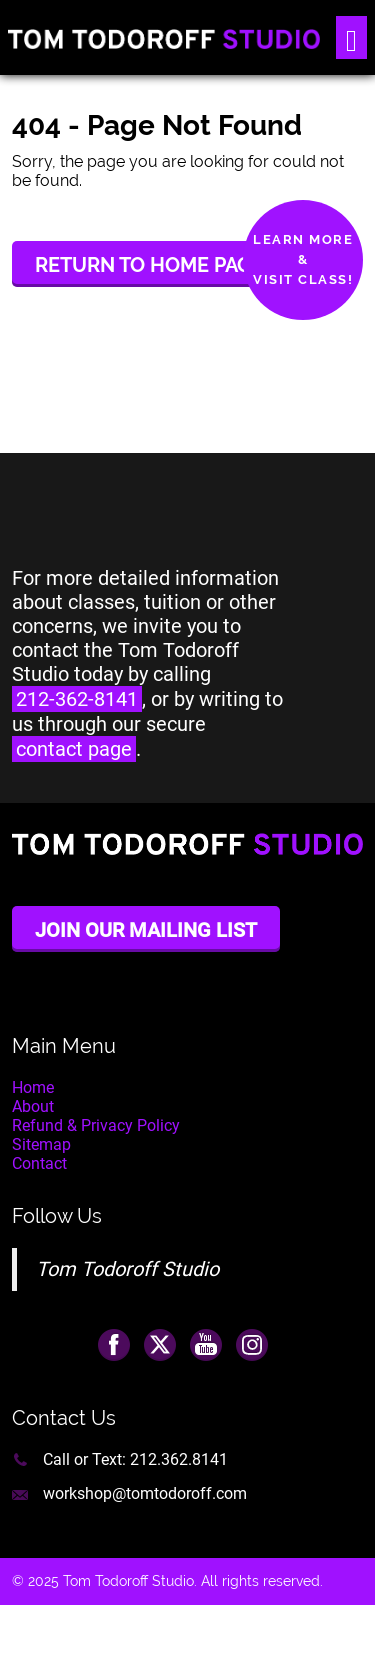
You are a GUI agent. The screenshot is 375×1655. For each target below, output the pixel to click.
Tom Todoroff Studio (127, 1269)
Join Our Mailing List (146, 930)
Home (33, 1087)
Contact (39, 1163)
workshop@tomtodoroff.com (145, 1493)
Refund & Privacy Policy (96, 1125)
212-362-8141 (77, 699)
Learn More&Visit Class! (303, 259)
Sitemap (41, 1144)
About (33, 1106)
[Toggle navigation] (351, 37)
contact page (74, 749)
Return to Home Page (149, 265)
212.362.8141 (179, 1459)
